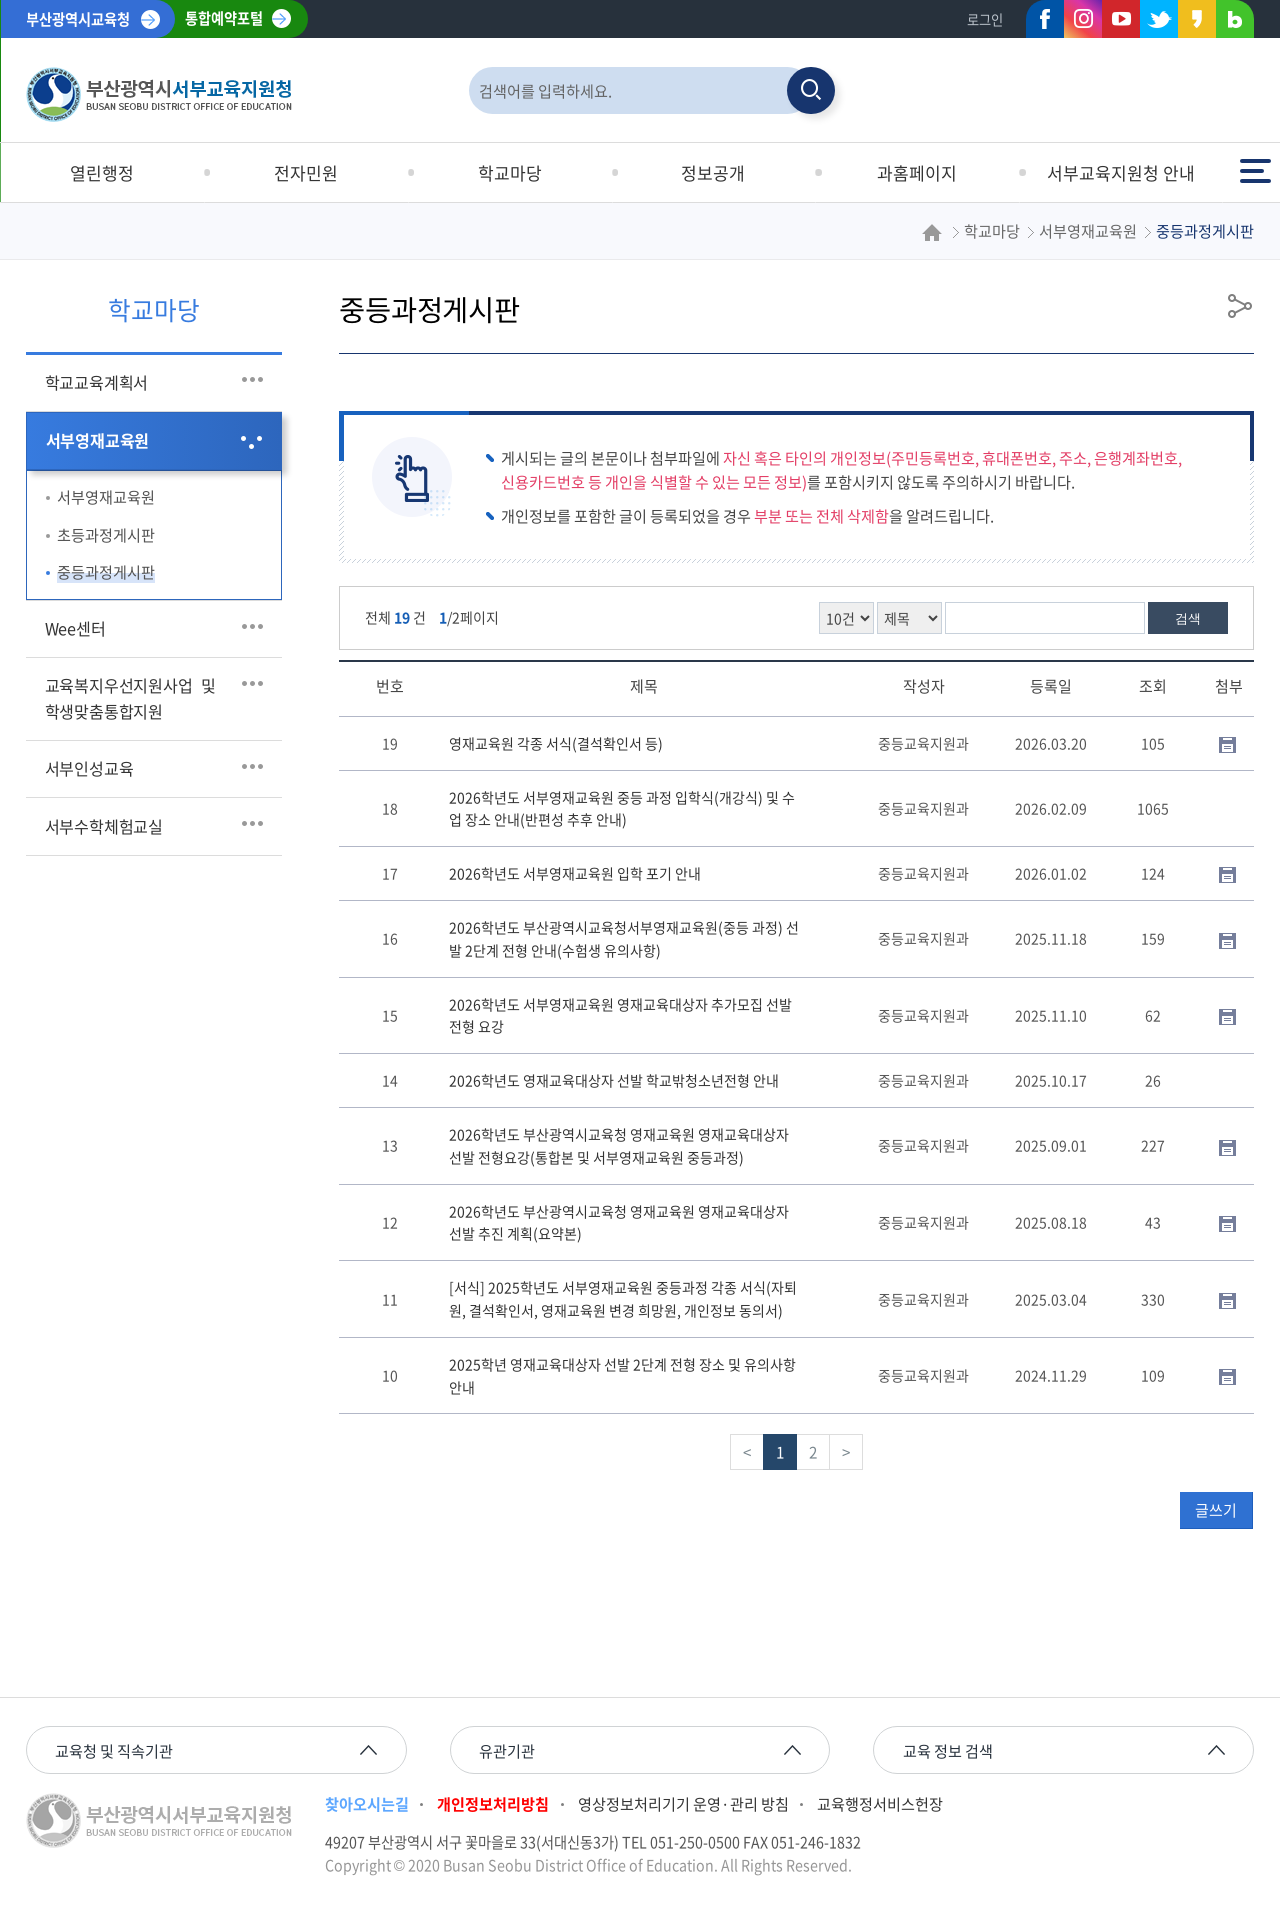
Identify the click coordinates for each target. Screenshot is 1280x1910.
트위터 (1153, 23)
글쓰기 (1216, 1510)
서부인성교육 (89, 768)
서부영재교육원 (98, 440)
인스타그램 (1083, 19)
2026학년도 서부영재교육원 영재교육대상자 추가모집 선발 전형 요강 (620, 1015)
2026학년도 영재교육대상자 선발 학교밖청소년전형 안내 (614, 1080)
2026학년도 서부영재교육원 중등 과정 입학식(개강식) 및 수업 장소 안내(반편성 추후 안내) (622, 808)
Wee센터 (75, 628)
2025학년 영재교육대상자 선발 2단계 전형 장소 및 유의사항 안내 (622, 1375)
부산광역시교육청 (78, 19)
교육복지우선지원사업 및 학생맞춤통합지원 (134, 698)
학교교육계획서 (97, 382)
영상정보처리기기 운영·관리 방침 (683, 1804)
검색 (1188, 618)
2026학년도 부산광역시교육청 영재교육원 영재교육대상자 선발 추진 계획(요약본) (619, 1222)
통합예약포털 (224, 19)
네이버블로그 (1229, 23)
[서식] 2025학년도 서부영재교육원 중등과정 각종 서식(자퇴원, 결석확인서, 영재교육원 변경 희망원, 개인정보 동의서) (623, 1298)
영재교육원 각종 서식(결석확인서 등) (556, 743)
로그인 (985, 19)
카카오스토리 (1191, 23)
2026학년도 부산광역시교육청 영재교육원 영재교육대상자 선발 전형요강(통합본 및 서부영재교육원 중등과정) (619, 1145)
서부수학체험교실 (104, 826)
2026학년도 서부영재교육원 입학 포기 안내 (575, 873)
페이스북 (1039, 23)
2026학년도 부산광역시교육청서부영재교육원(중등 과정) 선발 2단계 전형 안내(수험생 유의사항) (624, 938)
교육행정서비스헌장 (880, 1804)
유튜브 (1121, 19)
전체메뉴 (1255, 169)
